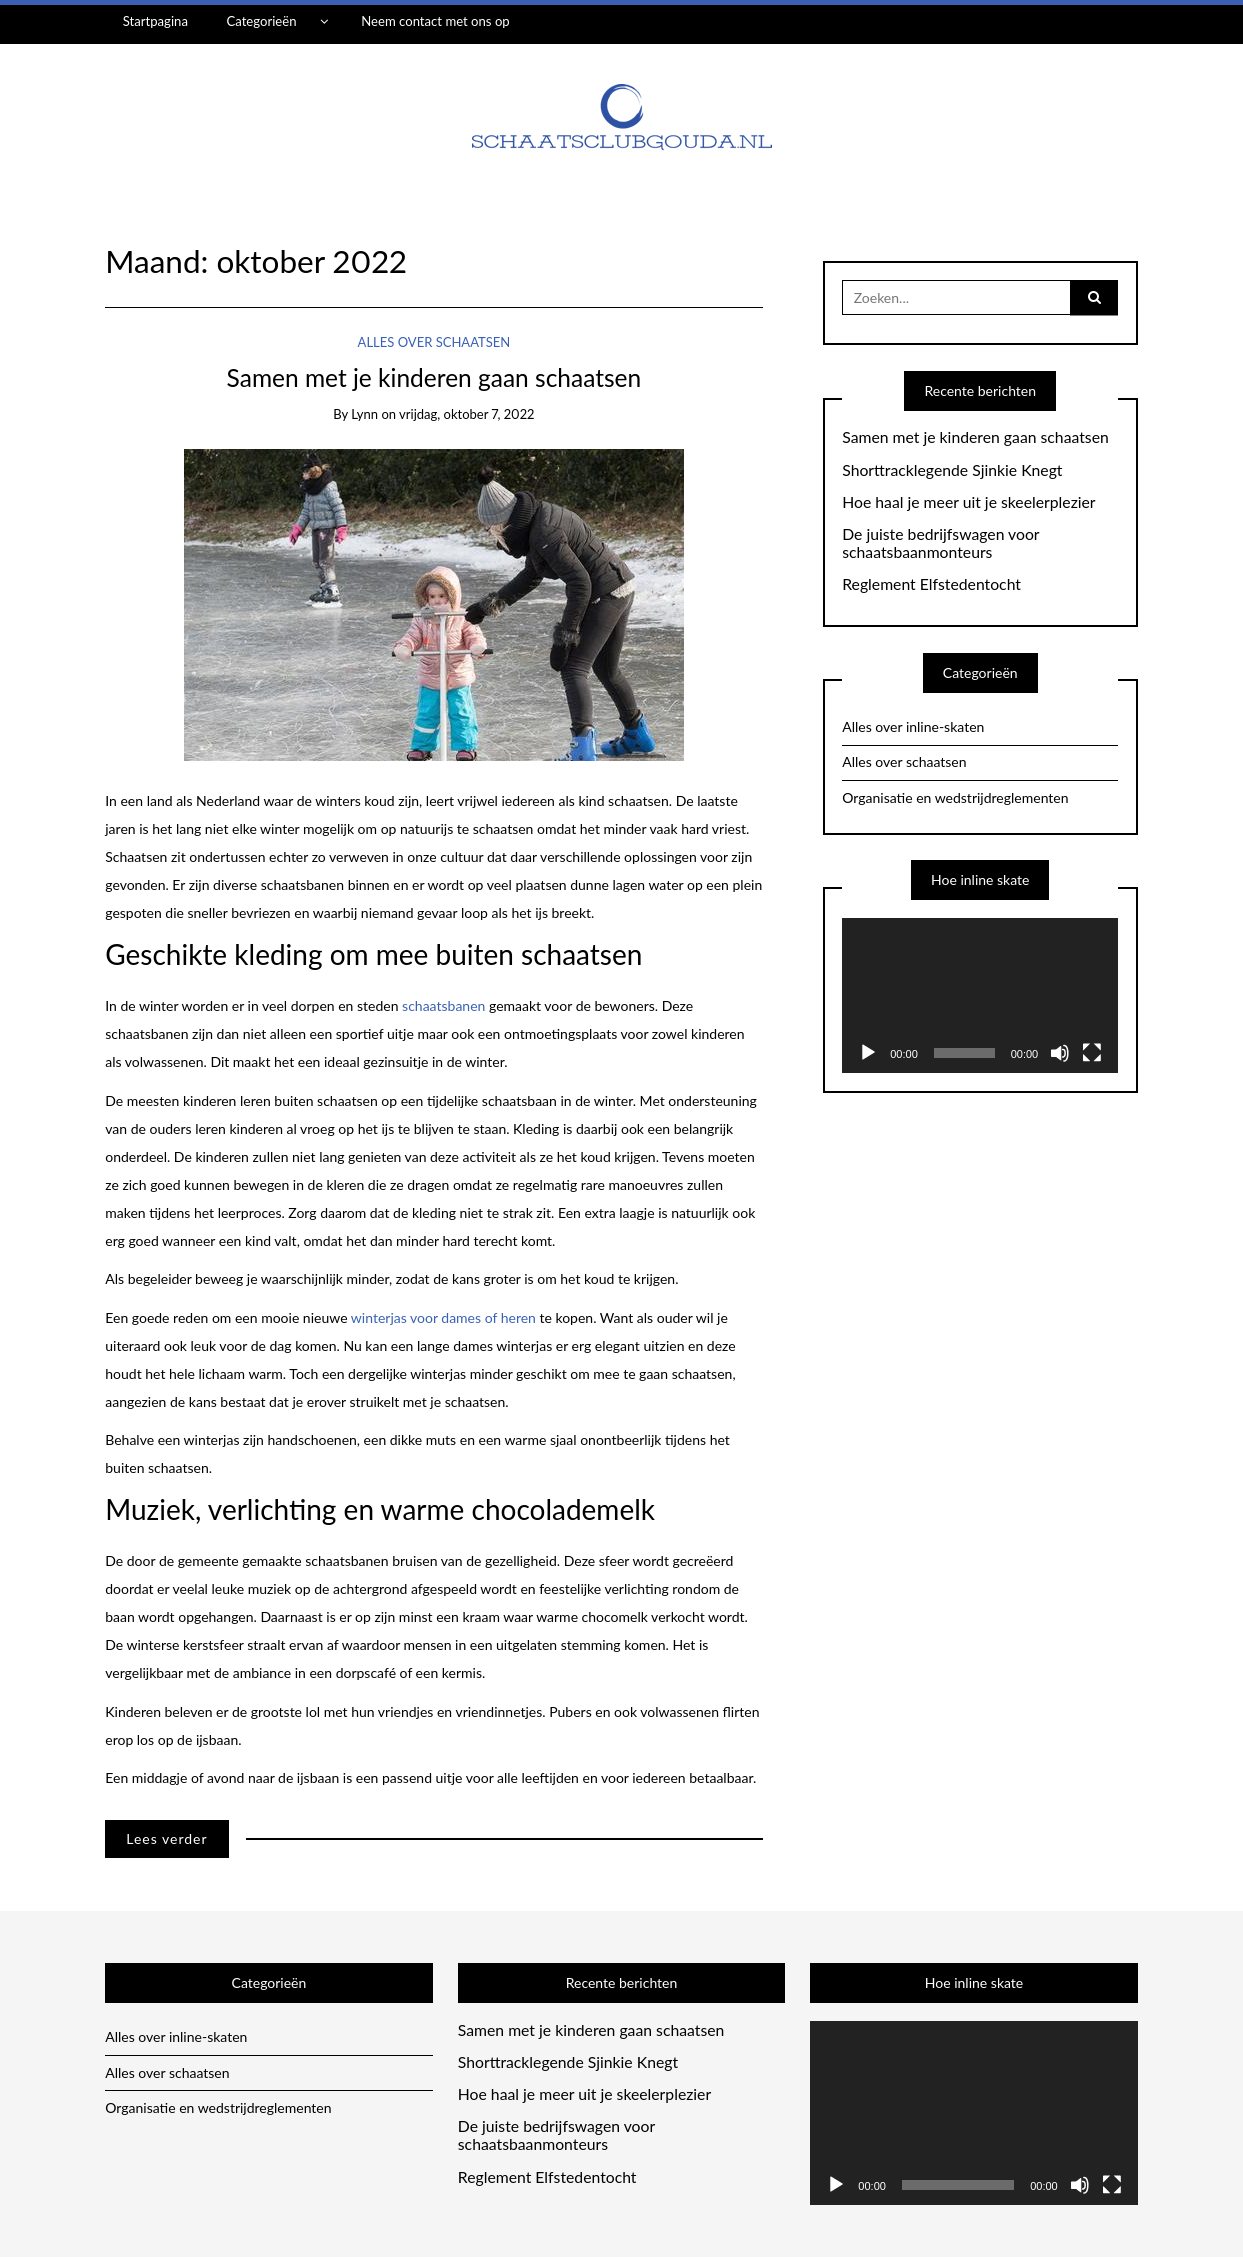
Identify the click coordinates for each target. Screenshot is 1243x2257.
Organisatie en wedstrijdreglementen (955, 797)
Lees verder (166, 1838)
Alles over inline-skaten (913, 726)
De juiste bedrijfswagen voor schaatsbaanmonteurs (940, 543)
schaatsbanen (445, 1005)
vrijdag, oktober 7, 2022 (466, 414)
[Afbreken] (1060, 1053)
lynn (364, 414)
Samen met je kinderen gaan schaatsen (434, 377)
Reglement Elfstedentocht (931, 584)
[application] (980, 995)
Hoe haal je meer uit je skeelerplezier (968, 502)
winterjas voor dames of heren (443, 1317)
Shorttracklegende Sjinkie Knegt (952, 470)
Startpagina (155, 21)
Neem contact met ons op (435, 21)
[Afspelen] (868, 1053)
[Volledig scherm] (1092, 1053)
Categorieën (261, 21)
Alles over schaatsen (434, 342)
